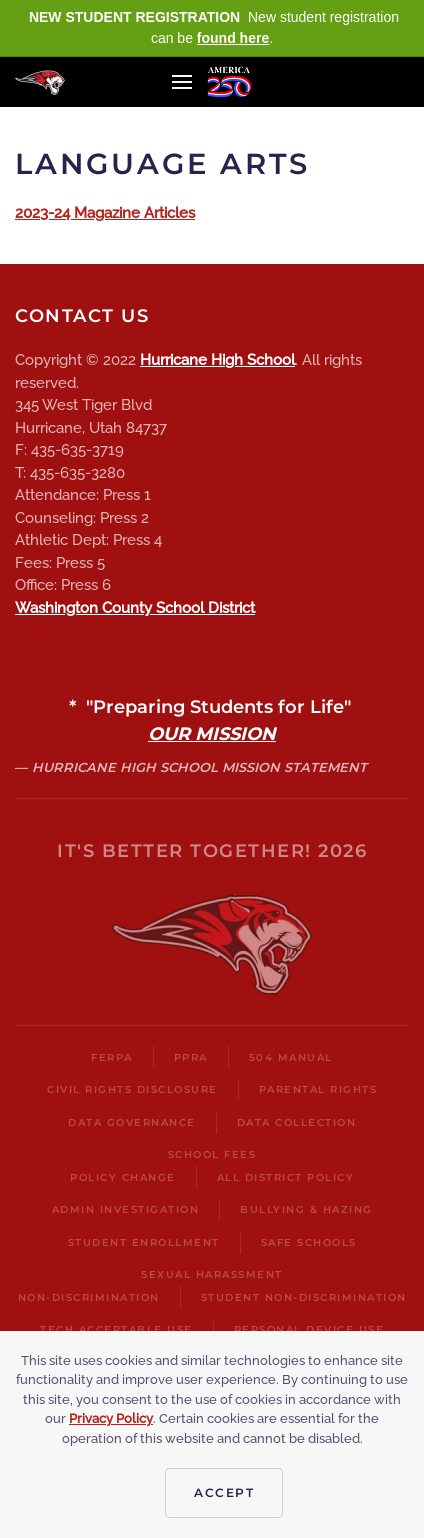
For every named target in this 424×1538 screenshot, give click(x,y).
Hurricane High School (217, 360)
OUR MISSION (212, 734)
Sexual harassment (212, 1274)
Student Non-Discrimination (304, 1297)
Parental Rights (318, 1089)
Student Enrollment (144, 1242)
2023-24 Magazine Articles (105, 213)
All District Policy (286, 1177)
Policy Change (123, 1177)
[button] (182, 82)
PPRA (191, 1057)
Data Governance (132, 1122)
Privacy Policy (111, 1418)
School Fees (212, 1154)
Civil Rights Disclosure (132, 1089)
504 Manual (291, 1057)
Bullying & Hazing (306, 1209)
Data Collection (297, 1122)
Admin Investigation (126, 1209)
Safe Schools (309, 1242)
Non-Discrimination (89, 1297)
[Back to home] (40, 82)
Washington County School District (135, 608)
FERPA (112, 1057)
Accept (224, 1492)
